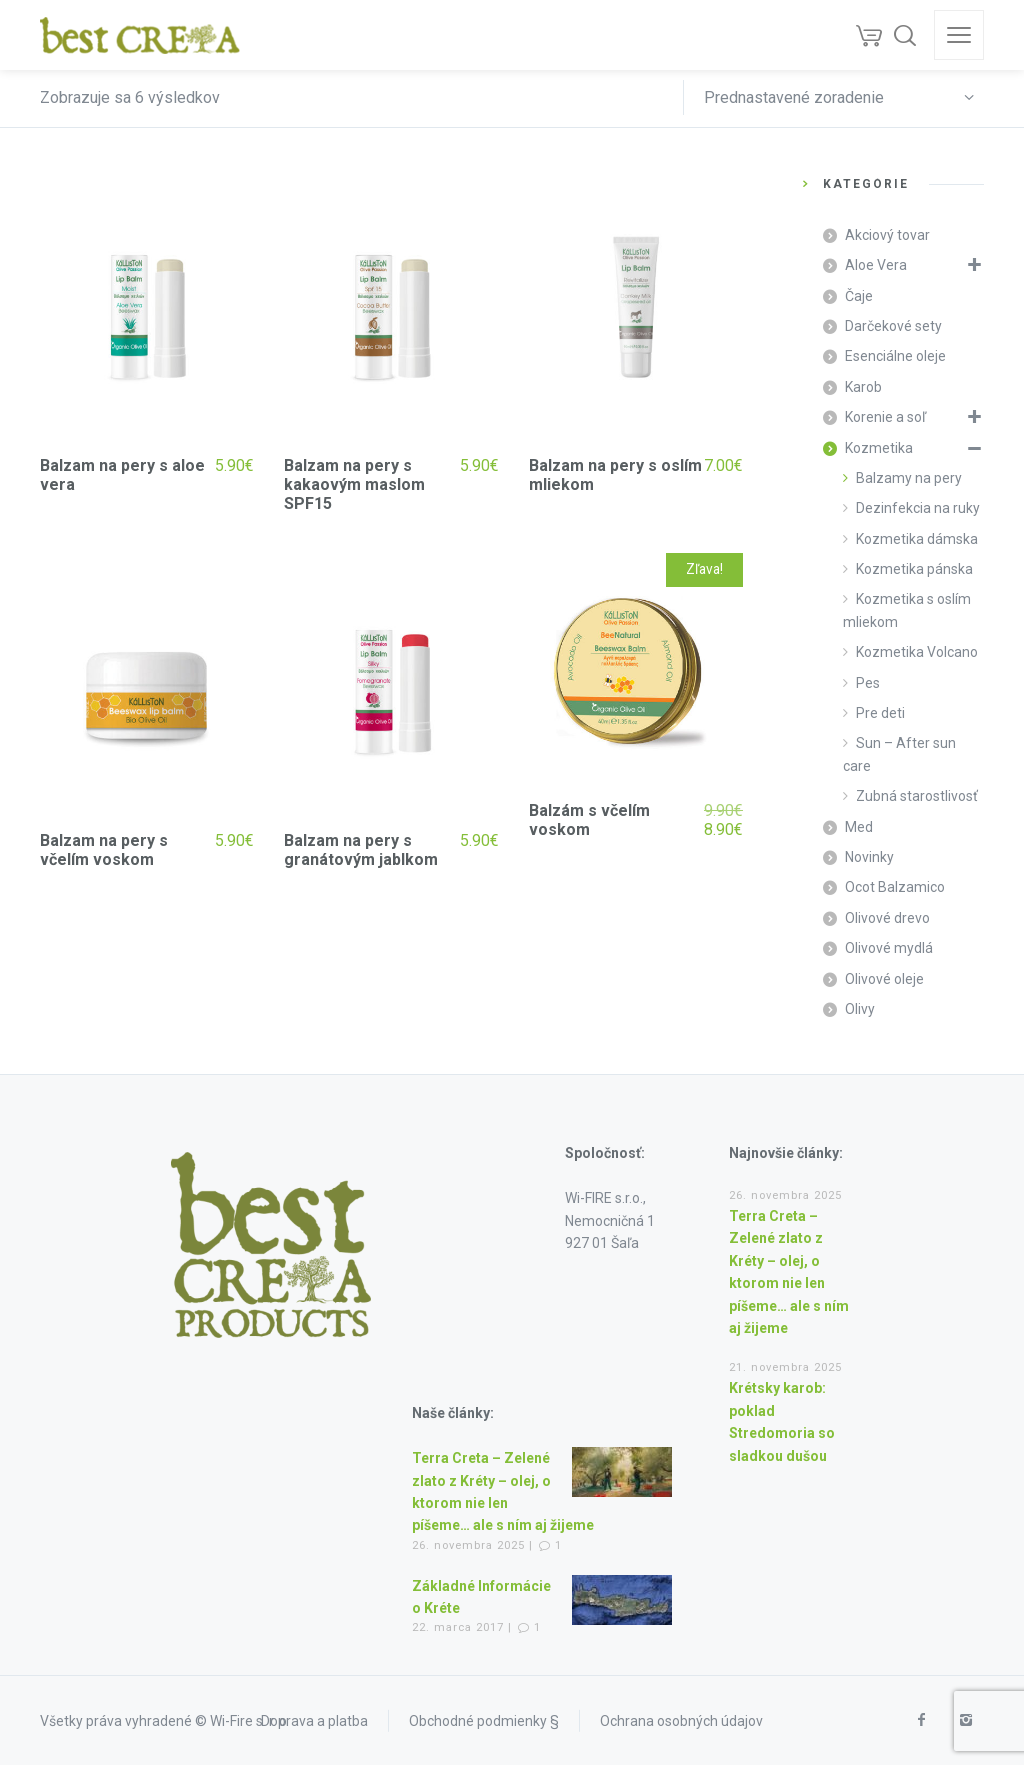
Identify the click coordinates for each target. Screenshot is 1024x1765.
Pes (868, 683)
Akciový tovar (887, 235)
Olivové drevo (887, 918)
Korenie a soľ (885, 417)
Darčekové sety (893, 326)
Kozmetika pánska (914, 569)
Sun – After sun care (899, 754)
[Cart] (869, 35)
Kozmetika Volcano (917, 652)
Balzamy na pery (909, 478)
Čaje (859, 296)
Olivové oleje (884, 979)
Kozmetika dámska (917, 539)
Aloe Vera (876, 265)
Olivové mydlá (889, 948)
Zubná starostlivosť (917, 796)
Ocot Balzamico (895, 887)
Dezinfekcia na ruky (918, 508)
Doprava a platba (314, 1721)
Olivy (860, 1009)
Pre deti (880, 713)
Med (859, 827)
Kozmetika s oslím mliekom (907, 610)
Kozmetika (879, 448)
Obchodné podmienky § (484, 1721)
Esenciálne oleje (895, 356)
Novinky (869, 857)
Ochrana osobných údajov (681, 1721)
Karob (863, 387)
